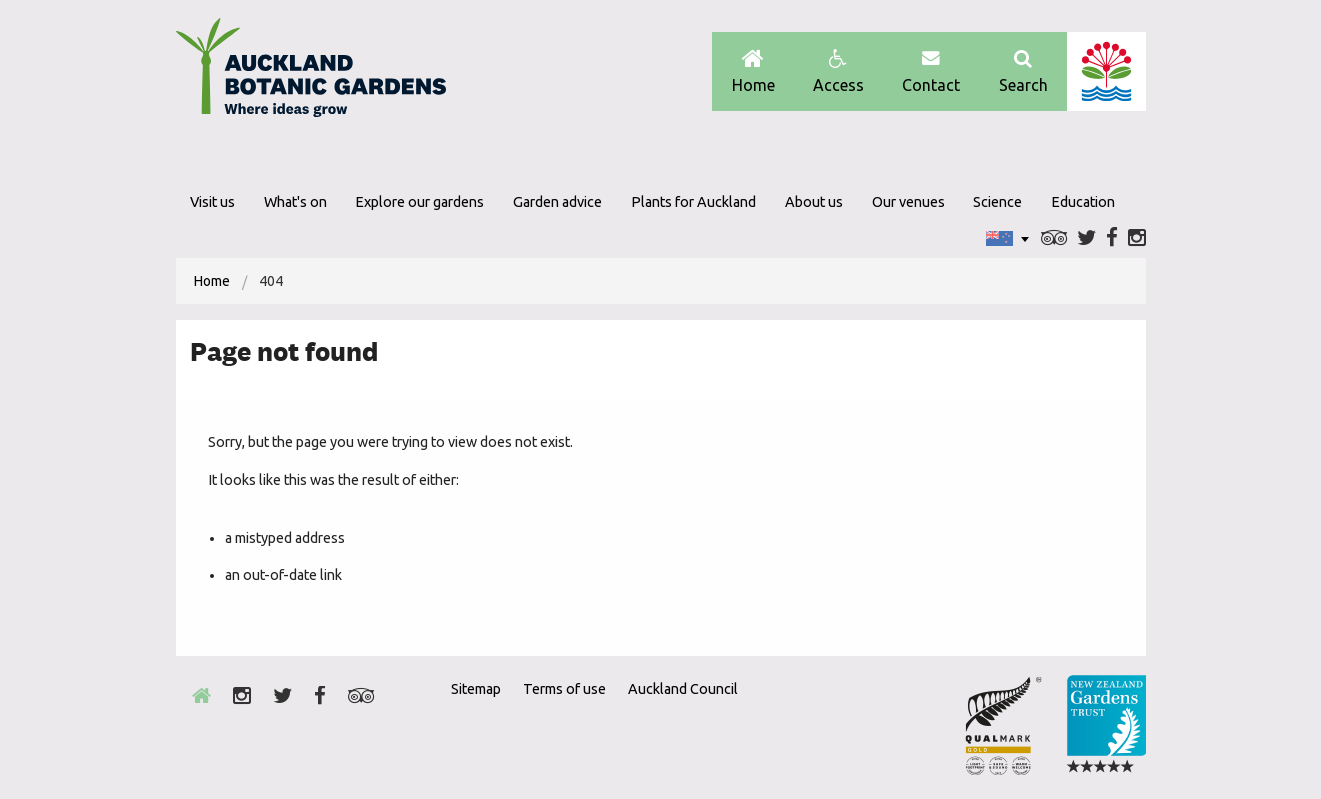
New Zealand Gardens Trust (1106, 725)
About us (814, 202)
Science (997, 202)
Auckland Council (1106, 71)
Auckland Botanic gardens (311, 73)
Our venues (908, 202)
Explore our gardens (419, 202)
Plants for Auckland (693, 202)
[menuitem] (212, 281)
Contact (931, 71)
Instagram (1137, 238)
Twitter (1086, 238)
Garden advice (557, 202)
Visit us (212, 202)
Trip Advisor (1054, 238)
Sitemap (476, 689)
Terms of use (564, 689)
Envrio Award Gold (1003, 725)
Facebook (1112, 238)
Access (838, 71)
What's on (295, 202)
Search (1023, 71)
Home (753, 71)
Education (1083, 202)
